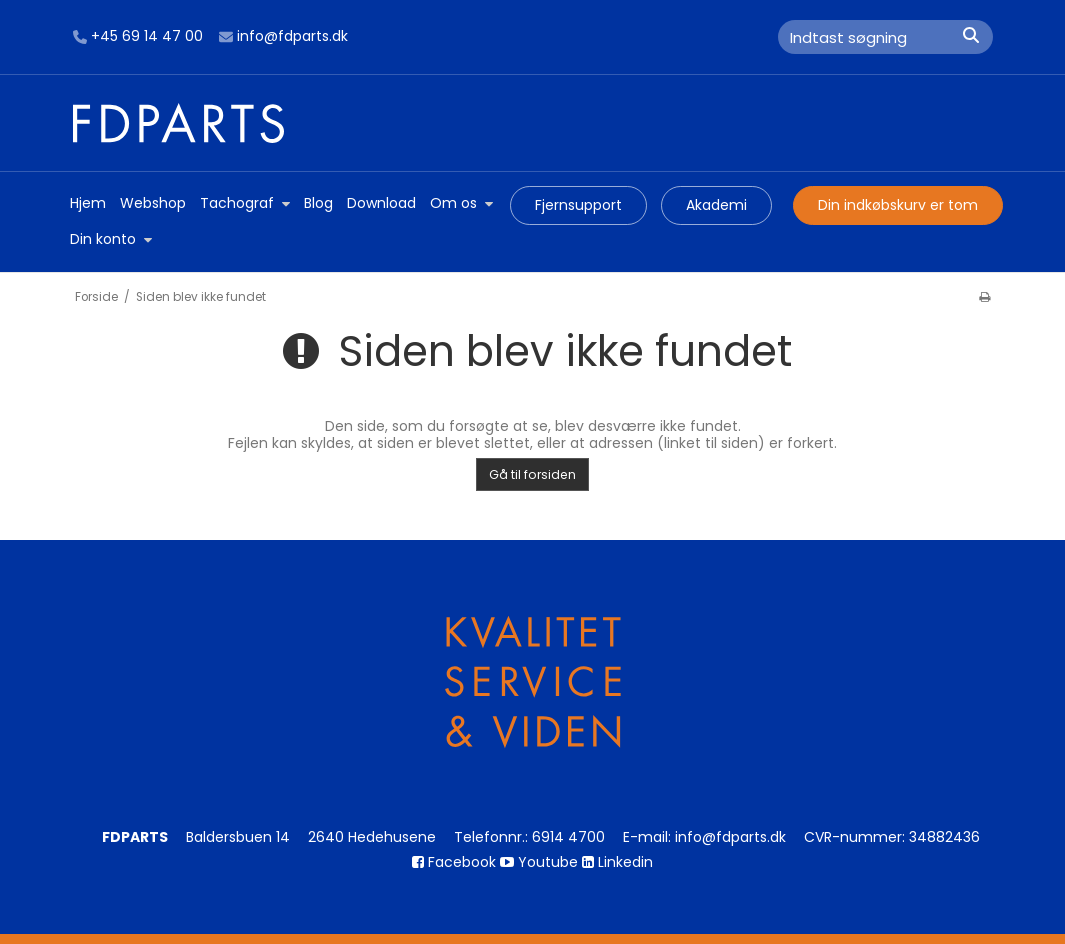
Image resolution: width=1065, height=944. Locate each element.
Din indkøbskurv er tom (898, 205)
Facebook (454, 862)
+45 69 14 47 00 (138, 37)
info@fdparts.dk (283, 37)
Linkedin (617, 862)
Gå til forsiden (532, 474)
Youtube (539, 862)
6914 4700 (568, 837)
